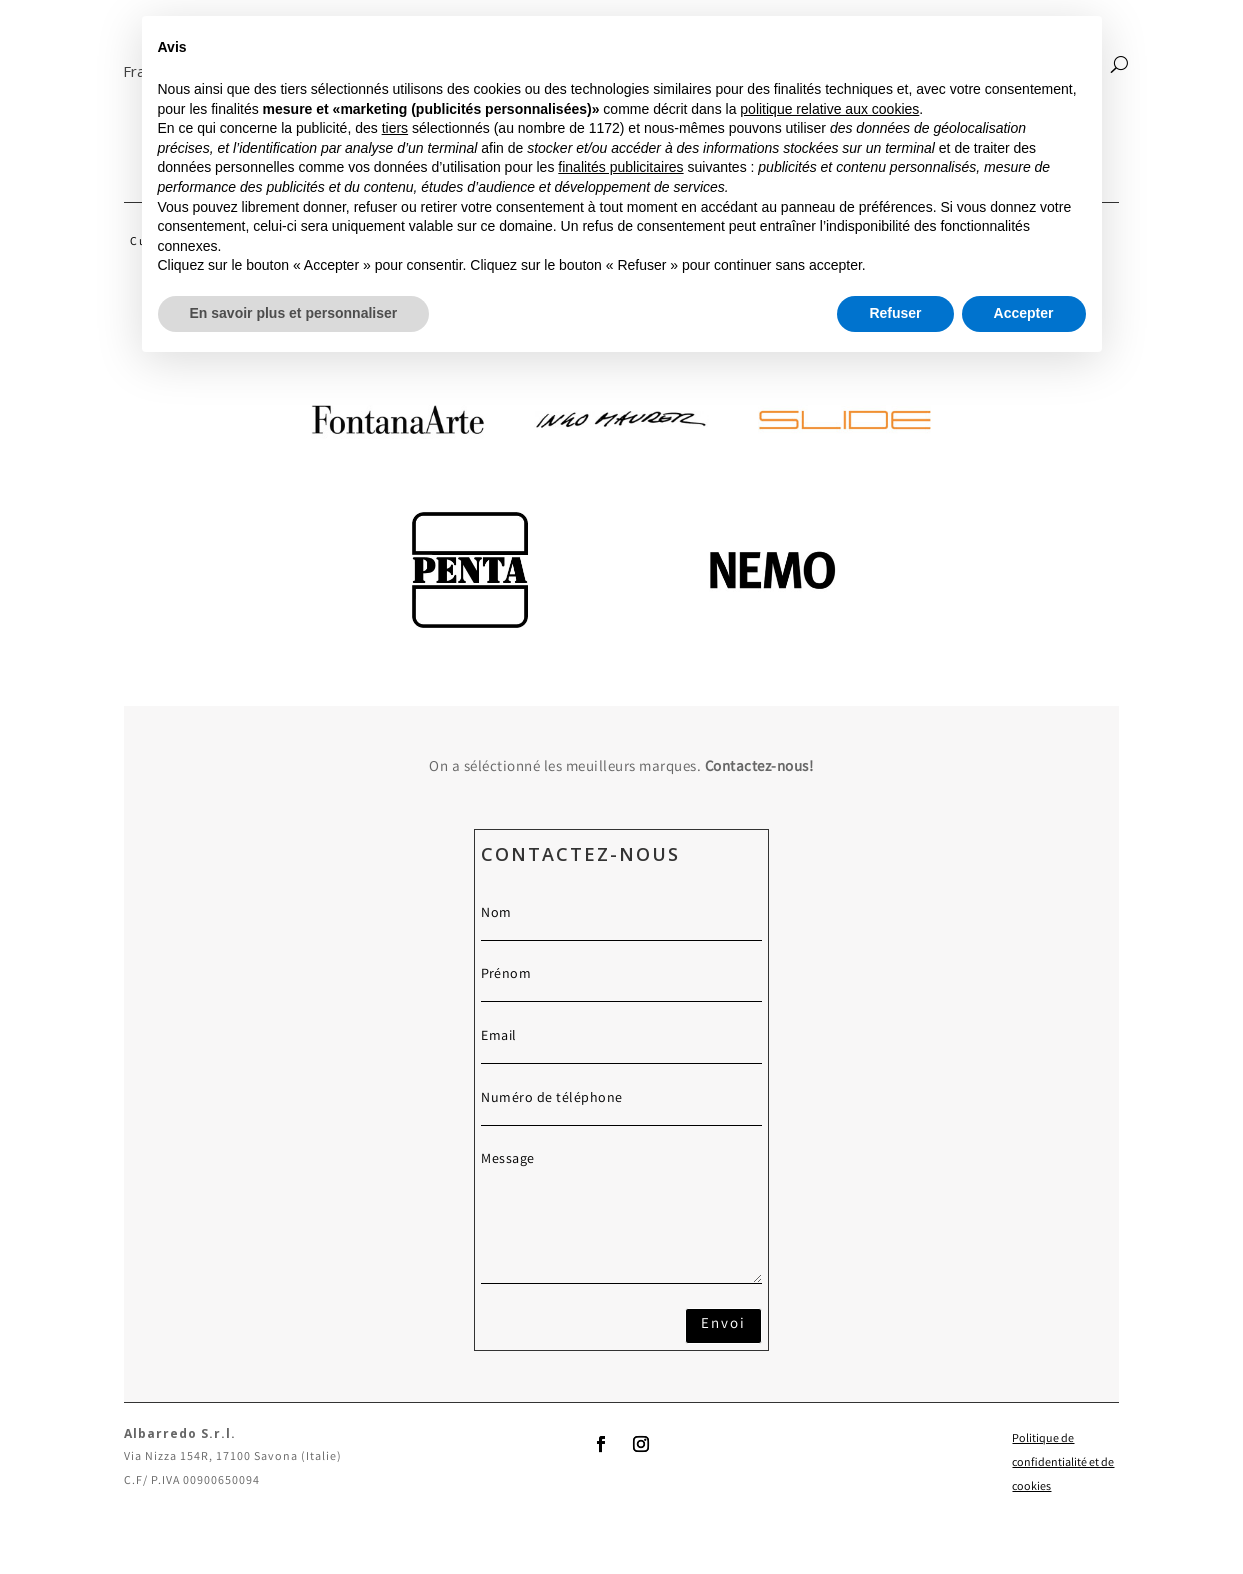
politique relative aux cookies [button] (829, 109)
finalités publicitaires (620, 167)
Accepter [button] (1024, 313)
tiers (395, 128)
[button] (124, 71)
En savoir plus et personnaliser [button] (294, 313)
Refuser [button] (895, 313)
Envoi (723, 1325)
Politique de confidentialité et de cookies (1063, 1463)
